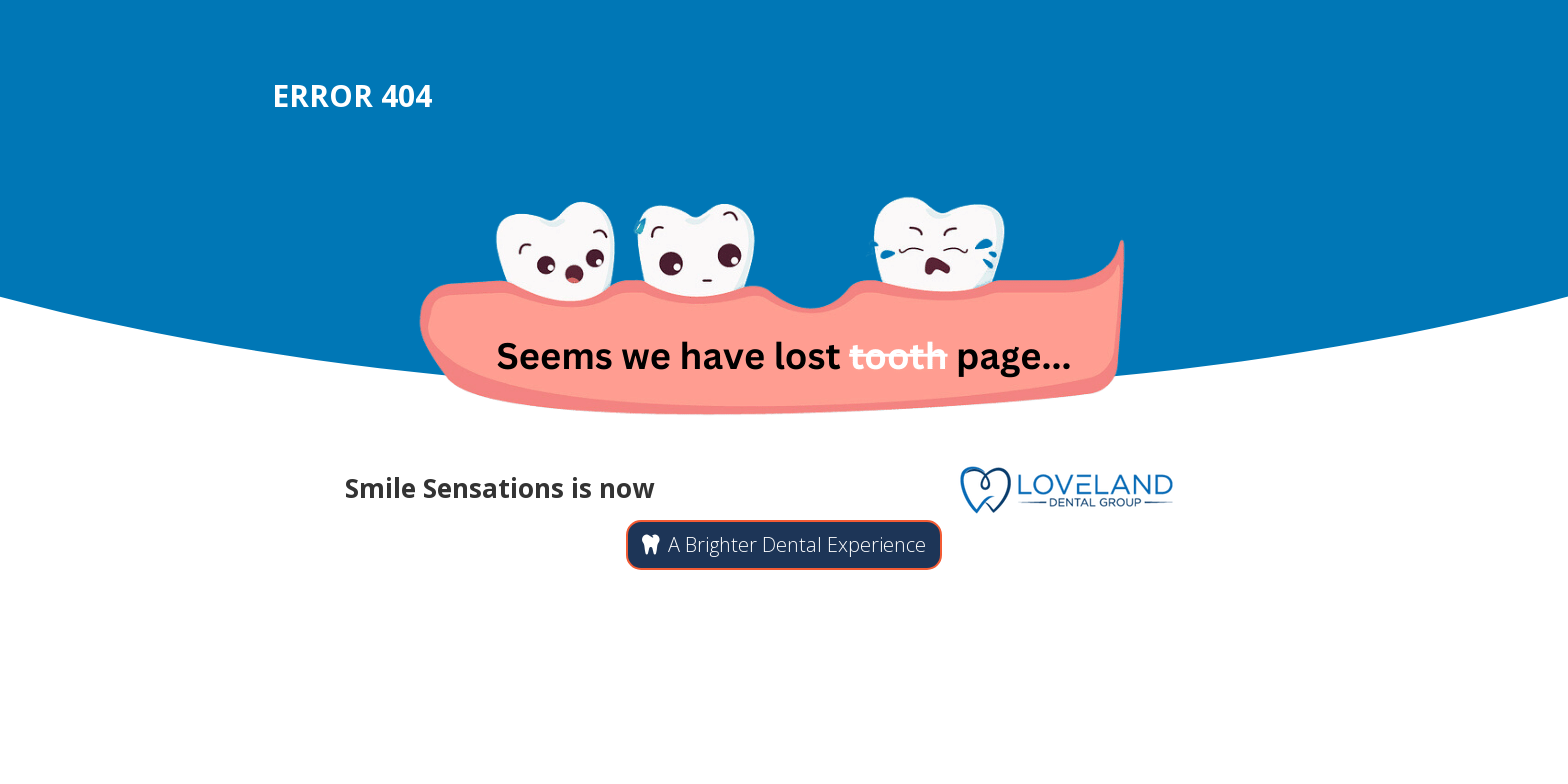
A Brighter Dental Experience (797, 544)
